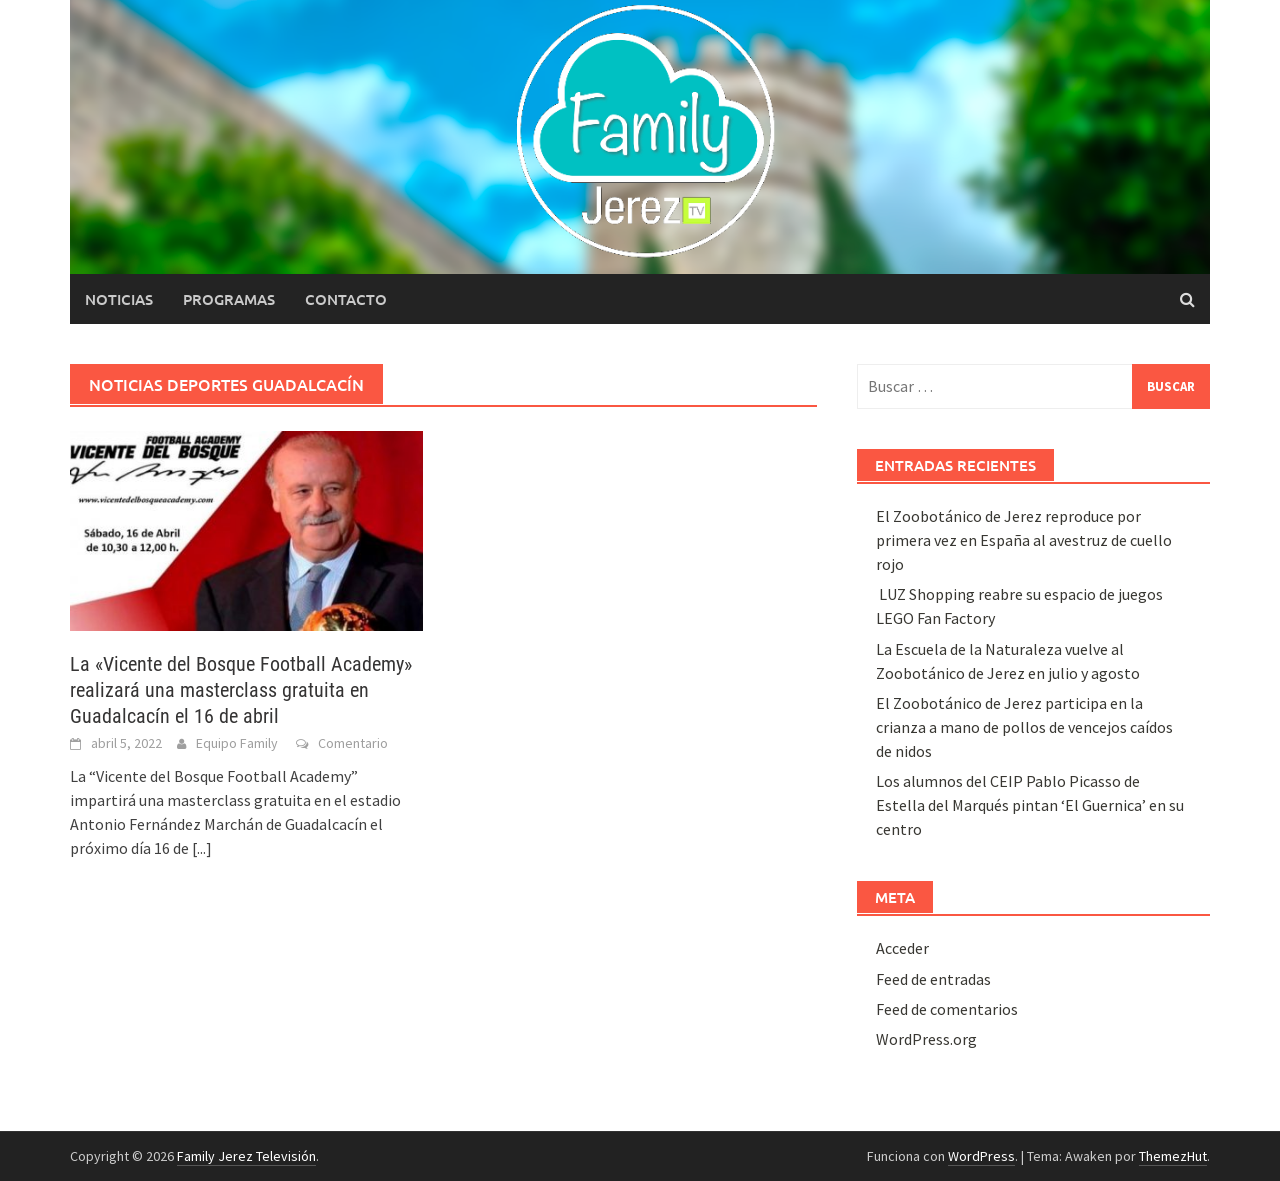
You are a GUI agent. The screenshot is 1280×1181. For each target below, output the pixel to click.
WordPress (981, 1156)
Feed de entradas (933, 979)
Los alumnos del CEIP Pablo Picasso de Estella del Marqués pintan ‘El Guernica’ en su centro (1030, 805)
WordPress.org (926, 1039)
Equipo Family (237, 743)
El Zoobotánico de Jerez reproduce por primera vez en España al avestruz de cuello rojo (1024, 540)
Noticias (119, 299)
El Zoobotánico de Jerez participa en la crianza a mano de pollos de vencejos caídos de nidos (1024, 727)
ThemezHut (1173, 1156)
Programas (229, 299)
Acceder (902, 948)
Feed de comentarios (947, 1009)
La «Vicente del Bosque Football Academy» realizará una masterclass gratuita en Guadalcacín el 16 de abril (241, 690)
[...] (202, 848)
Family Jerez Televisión (246, 1156)
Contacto (346, 299)
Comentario (353, 743)
